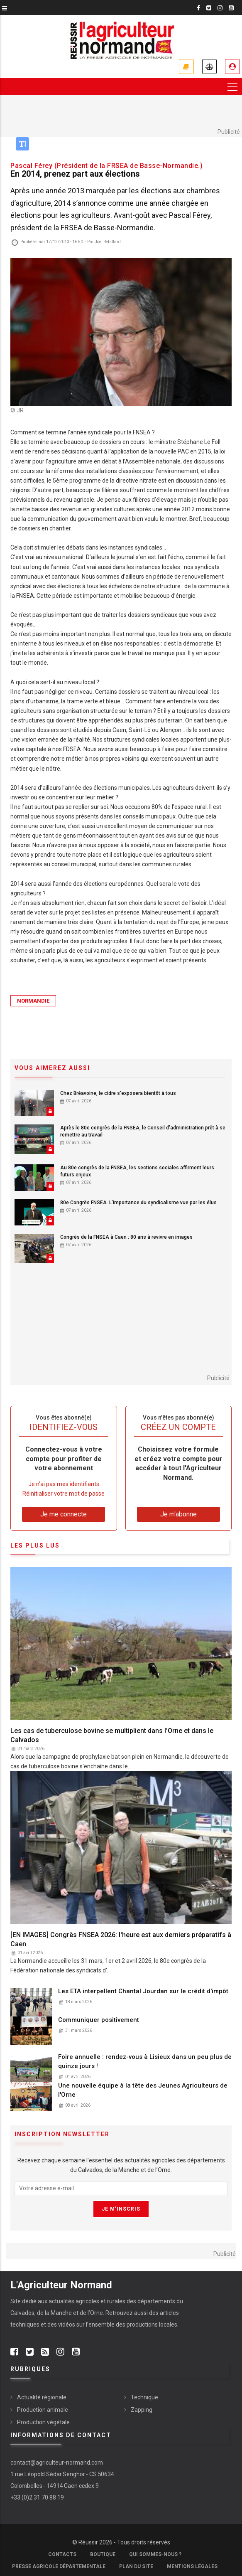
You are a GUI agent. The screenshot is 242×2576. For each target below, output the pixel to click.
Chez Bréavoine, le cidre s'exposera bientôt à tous (118, 1093)
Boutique (102, 2554)
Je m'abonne (185, 66)
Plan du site (136, 2566)
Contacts (62, 2554)
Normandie (33, 1001)
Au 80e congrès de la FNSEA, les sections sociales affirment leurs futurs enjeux (137, 1171)
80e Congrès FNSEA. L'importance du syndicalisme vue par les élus (138, 1202)
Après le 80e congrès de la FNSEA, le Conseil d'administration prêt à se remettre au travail (142, 1131)
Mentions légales (192, 2566)
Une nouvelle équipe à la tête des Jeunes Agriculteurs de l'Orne (142, 2090)
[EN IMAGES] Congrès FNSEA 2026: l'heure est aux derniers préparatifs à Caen (120, 1939)
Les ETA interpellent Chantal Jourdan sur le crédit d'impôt (143, 1991)
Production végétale (43, 2422)
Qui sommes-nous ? (155, 2554)
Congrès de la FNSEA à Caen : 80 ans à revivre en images (126, 1237)
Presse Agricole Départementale (58, 2566)
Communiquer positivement (98, 2020)
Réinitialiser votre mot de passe (63, 1493)
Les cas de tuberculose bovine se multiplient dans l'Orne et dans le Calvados (111, 1735)
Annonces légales (209, 66)
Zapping (141, 2409)
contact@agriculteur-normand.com (56, 2462)
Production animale (42, 2409)
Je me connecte (232, 66)
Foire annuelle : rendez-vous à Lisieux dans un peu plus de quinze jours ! (145, 2061)
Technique (144, 2397)
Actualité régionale (41, 2397)
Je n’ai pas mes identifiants (63, 1484)
